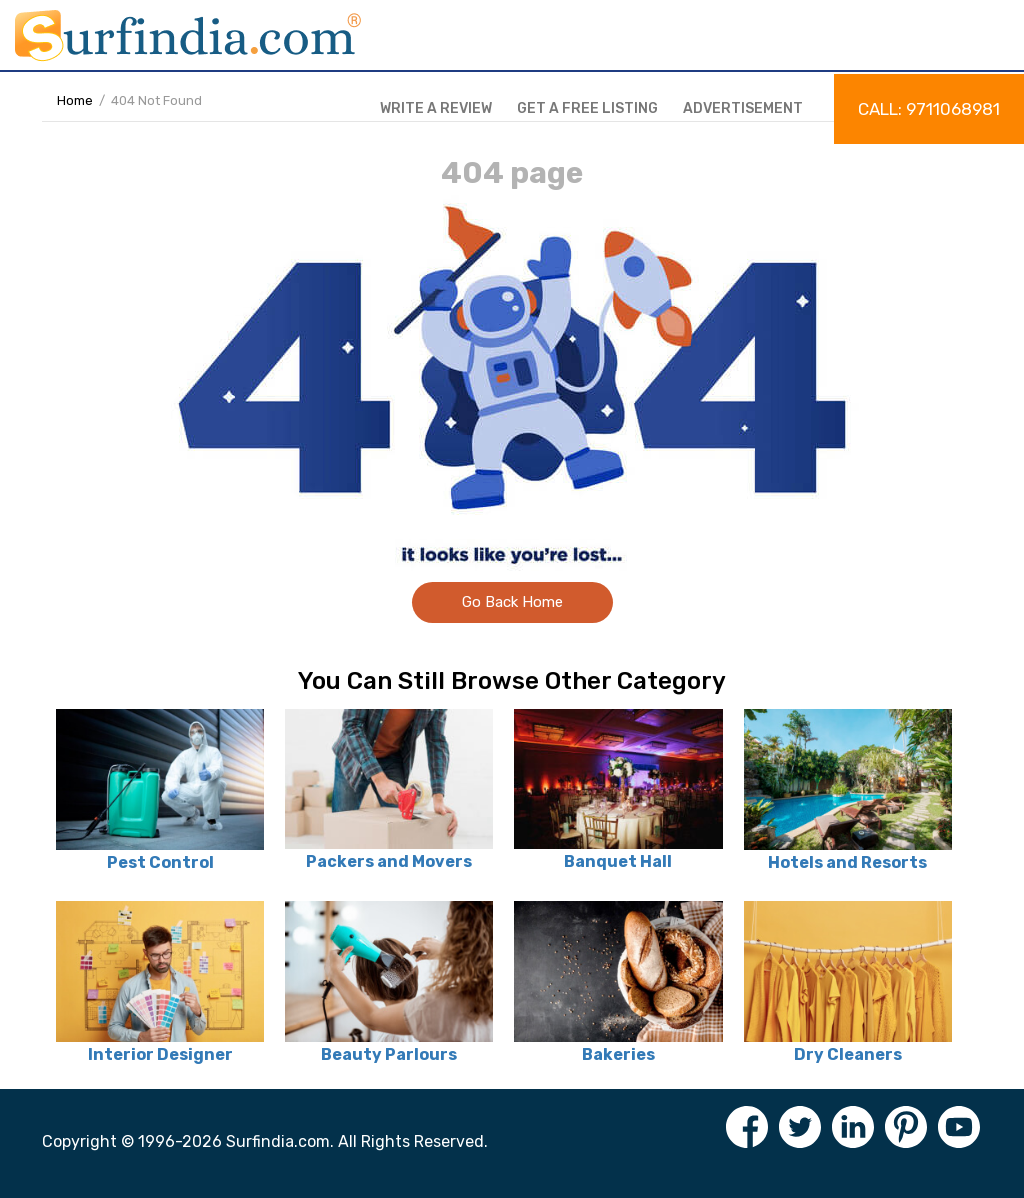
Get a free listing (587, 108)
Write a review (436, 108)
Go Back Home (512, 602)
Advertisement (743, 108)
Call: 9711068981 (929, 109)
